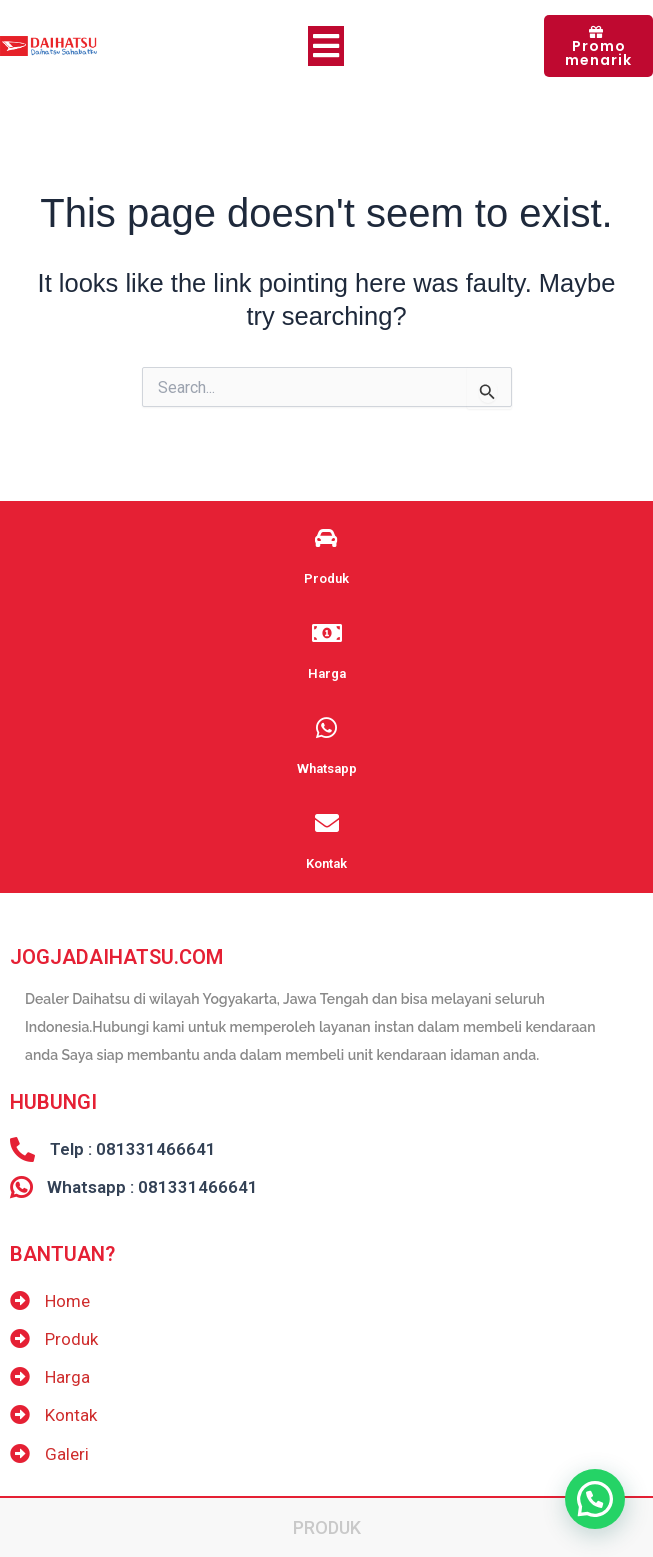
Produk (327, 1527)
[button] (595, 1499)
